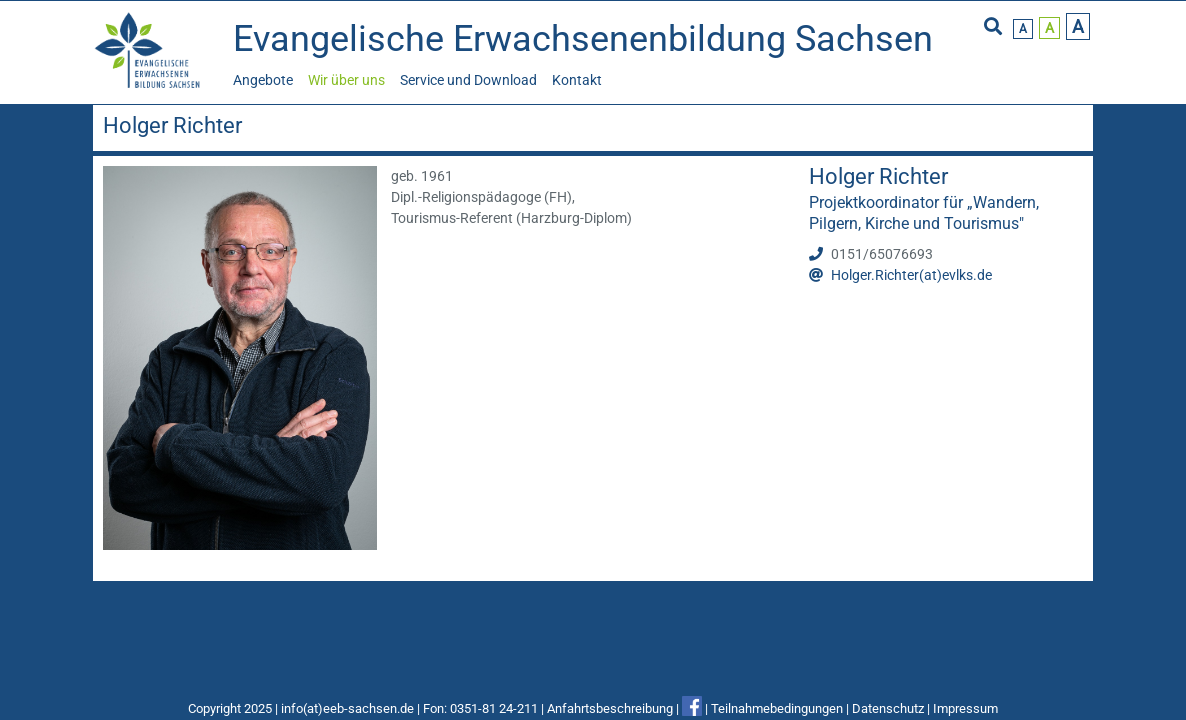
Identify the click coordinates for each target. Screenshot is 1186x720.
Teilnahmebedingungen (777, 708)
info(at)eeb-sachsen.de (347, 708)
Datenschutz (888, 708)
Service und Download (468, 80)
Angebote (263, 80)
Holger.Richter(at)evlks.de (911, 275)
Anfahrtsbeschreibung (610, 708)
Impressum (965, 708)
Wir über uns (346, 80)
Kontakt (577, 80)
